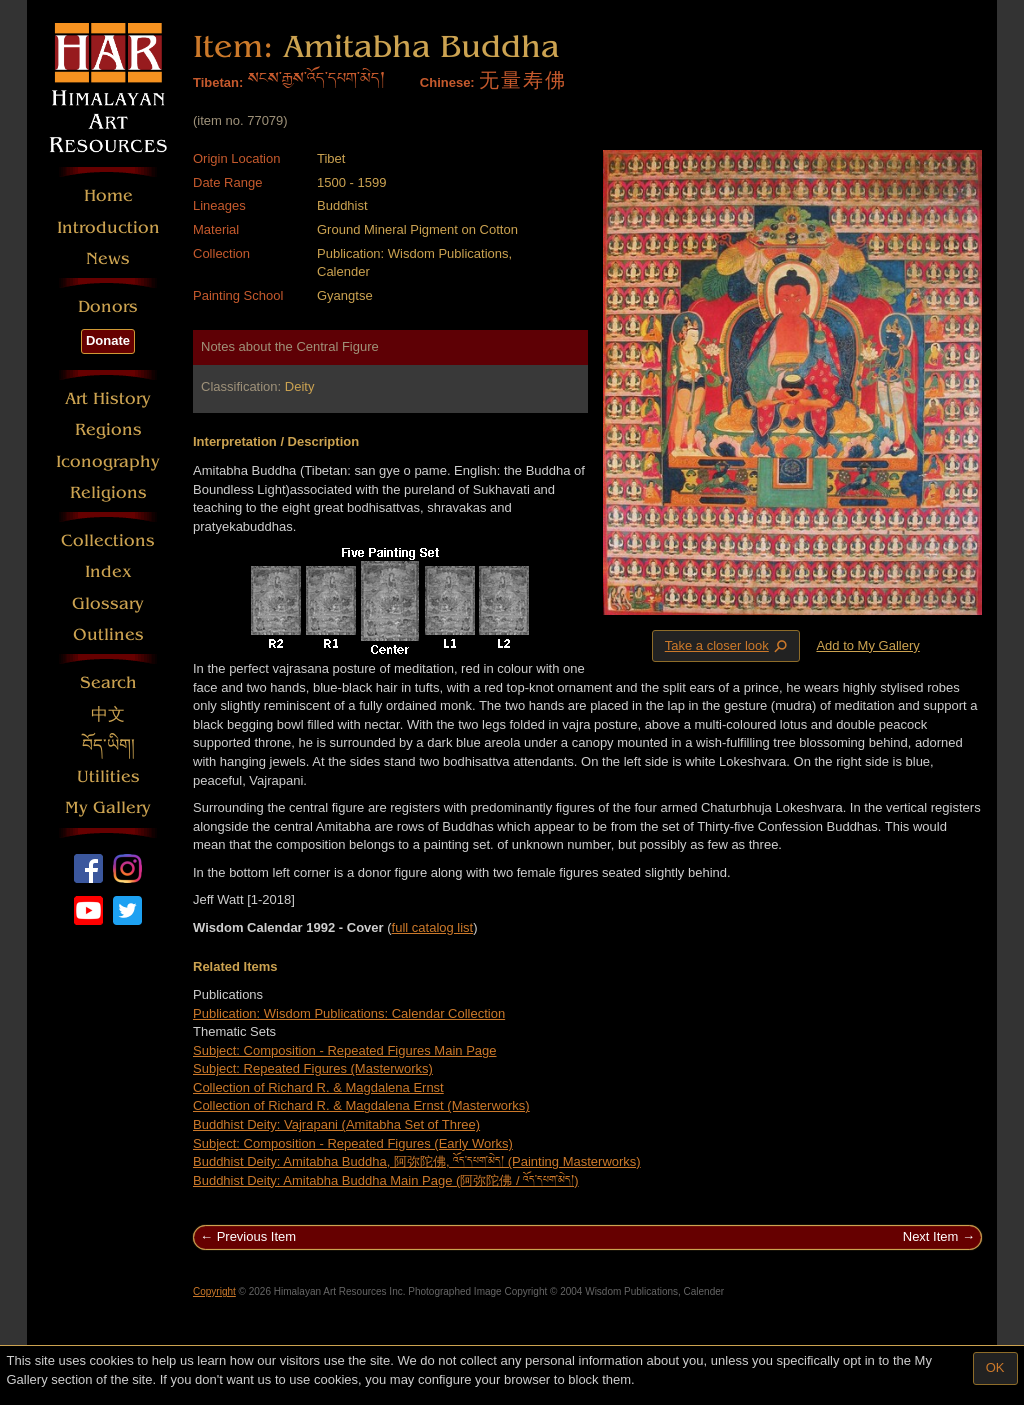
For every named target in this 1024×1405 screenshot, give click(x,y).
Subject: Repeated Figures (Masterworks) (313, 1068)
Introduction (108, 227)
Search (108, 682)
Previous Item (256, 1236)
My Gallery (108, 807)
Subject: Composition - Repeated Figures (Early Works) (353, 1143)
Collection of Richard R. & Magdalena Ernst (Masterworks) (361, 1105)
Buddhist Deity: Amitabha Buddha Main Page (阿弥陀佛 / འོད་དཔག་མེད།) (386, 1180)
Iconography (108, 461)
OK (995, 1367)
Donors (108, 306)
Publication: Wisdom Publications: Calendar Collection (349, 1013)
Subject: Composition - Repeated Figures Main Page (345, 1050)
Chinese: (447, 82)
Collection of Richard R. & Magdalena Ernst (318, 1087)
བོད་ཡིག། (108, 745)
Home (108, 195)
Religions (108, 492)
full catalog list (433, 927)
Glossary (108, 603)
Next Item (931, 1236)
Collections (108, 540)
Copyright (214, 1291)
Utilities (108, 776)
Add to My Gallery (867, 645)
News (108, 258)
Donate (108, 340)
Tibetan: (218, 82)
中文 (108, 714)
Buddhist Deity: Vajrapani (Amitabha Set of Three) (336, 1124)
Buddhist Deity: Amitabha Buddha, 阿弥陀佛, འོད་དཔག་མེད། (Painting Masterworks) (417, 1161)
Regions (108, 429)
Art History (108, 398)
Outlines (108, 634)
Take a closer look (728, 645)
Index (108, 571)
